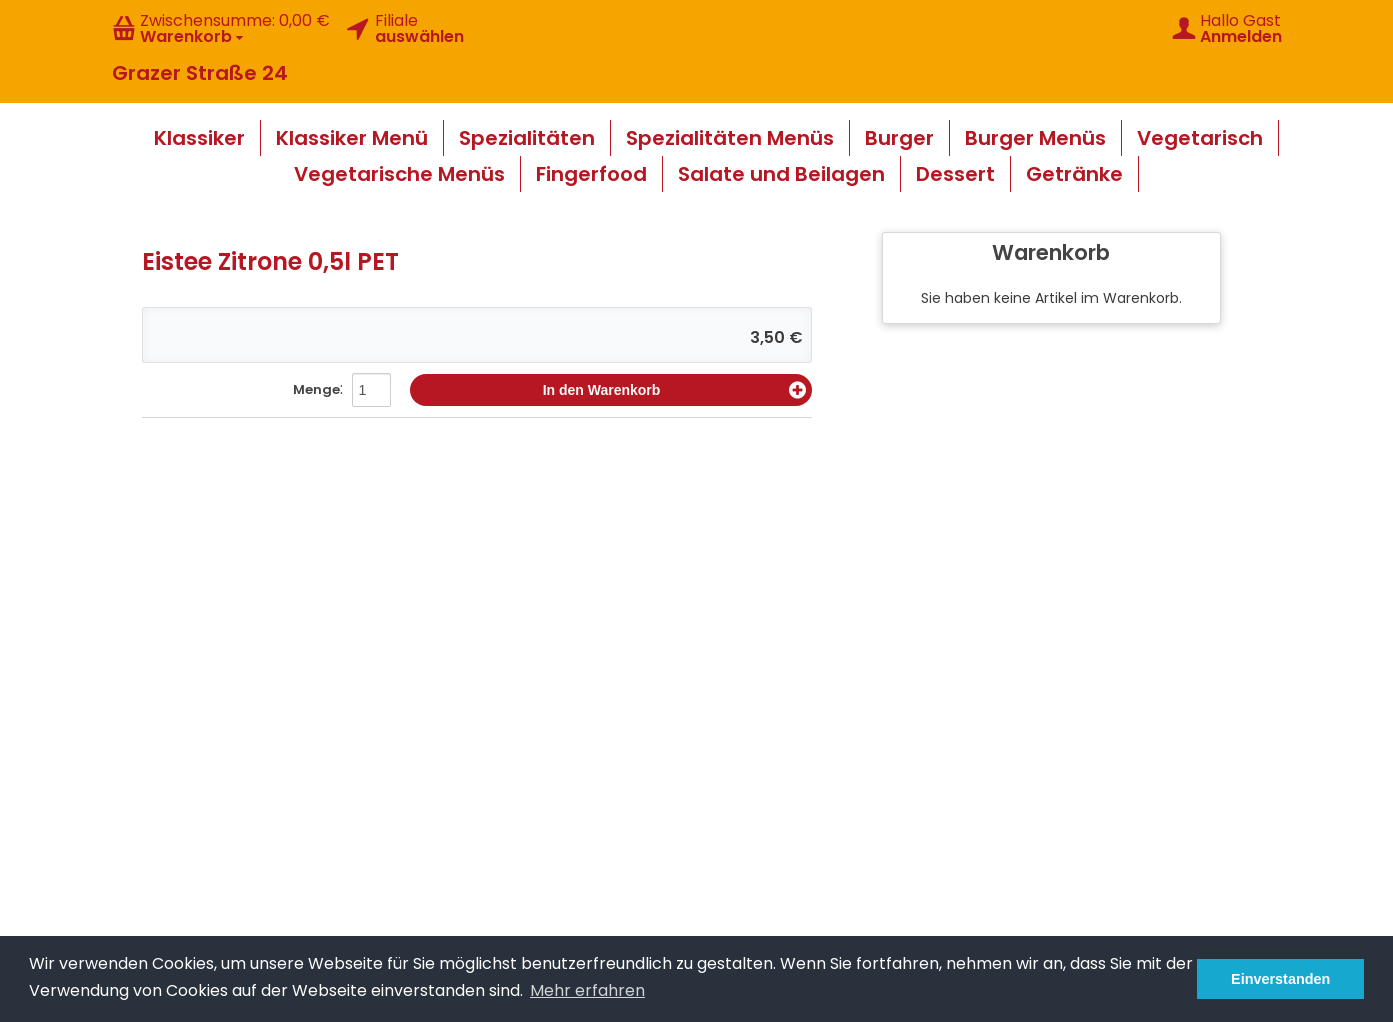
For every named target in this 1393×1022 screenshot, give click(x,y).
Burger (899, 138)
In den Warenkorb (674, 390)
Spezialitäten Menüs (730, 138)
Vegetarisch (1200, 138)
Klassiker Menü (352, 138)
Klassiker (199, 138)
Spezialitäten (527, 138)
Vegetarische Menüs (399, 174)
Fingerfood (591, 174)
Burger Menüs (1035, 138)
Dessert (955, 174)
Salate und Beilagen (781, 174)
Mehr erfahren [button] (587, 990)
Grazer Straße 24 (200, 73)
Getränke (1074, 174)
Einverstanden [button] (1280, 979)
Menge (316, 389)
